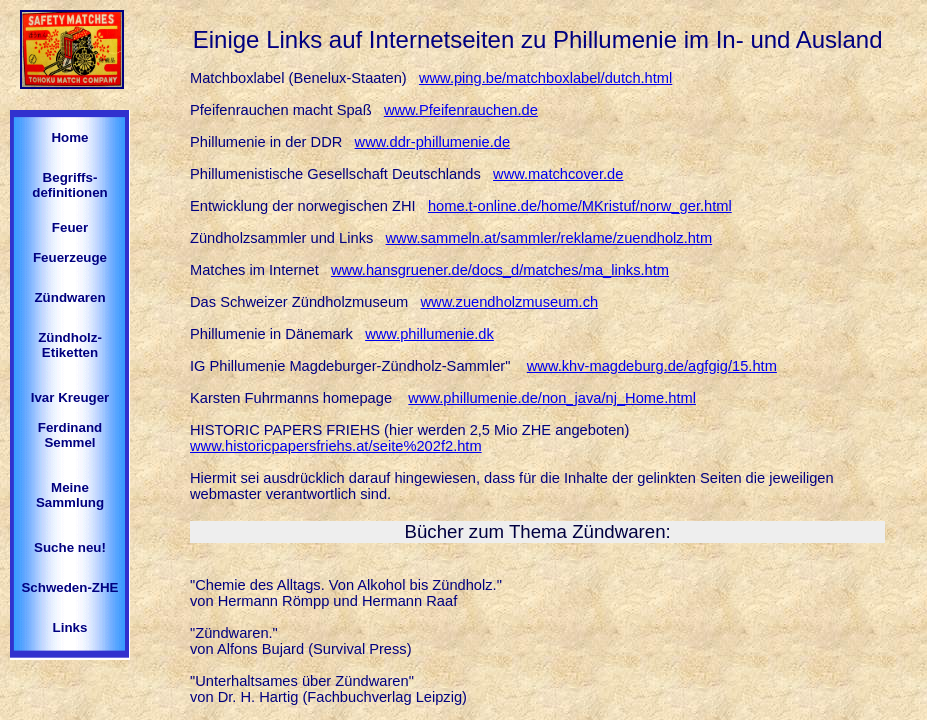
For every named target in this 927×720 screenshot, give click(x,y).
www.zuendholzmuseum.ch (510, 302)
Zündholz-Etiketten (70, 345)
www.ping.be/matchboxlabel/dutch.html (545, 78)
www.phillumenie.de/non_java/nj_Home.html (552, 398)
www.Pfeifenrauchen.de (461, 110)
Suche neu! (70, 547)
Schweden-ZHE (69, 587)
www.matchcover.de (558, 174)
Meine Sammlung (70, 495)
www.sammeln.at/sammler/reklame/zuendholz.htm (549, 238)
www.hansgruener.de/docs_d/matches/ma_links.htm (500, 270)
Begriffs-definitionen (70, 185)
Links (70, 627)
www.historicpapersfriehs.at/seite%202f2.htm (336, 446)
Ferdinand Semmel (70, 435)
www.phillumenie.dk (429, 334)
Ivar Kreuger (70, 397)
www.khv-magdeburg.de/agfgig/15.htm (652, 366)
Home (69, 137)
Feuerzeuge (70, 257)
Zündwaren (69, 297)
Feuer (70, 227)
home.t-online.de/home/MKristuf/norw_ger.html (580, 206)
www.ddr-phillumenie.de (433, 142)
